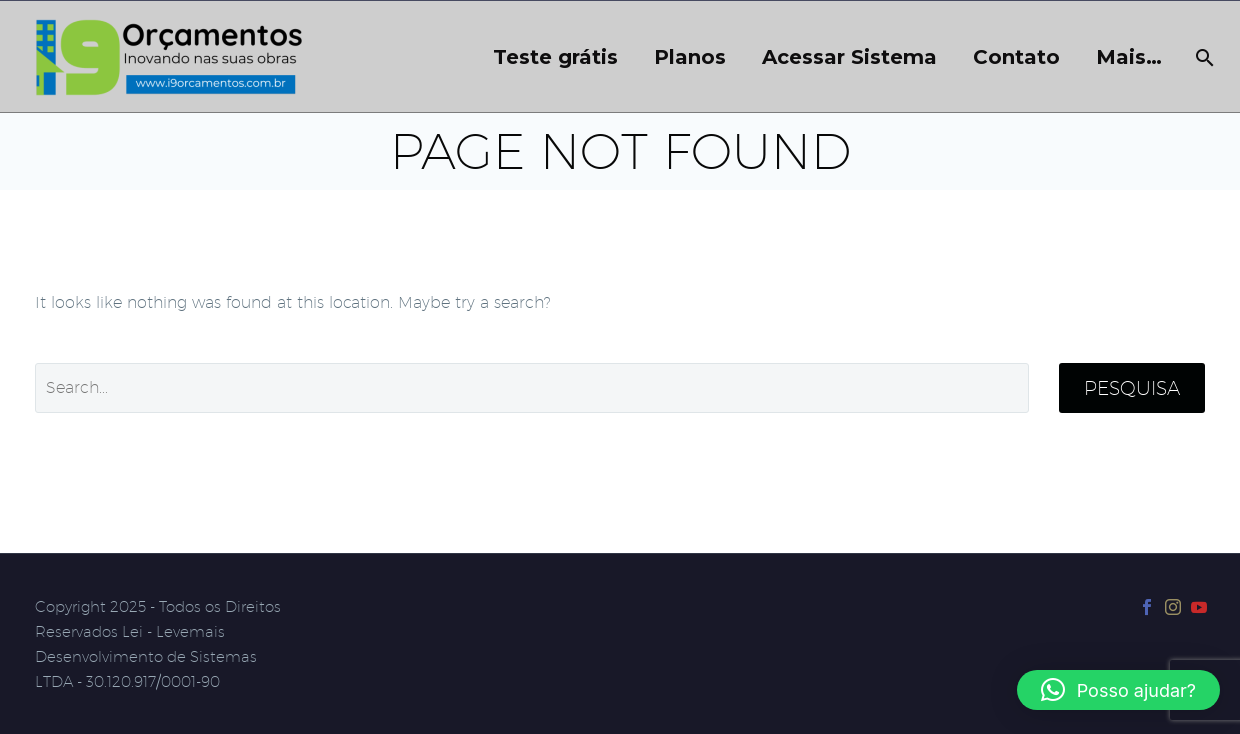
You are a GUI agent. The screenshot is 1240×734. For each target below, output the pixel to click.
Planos (690, 57)
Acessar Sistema (849, 57)
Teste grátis (555, 57)
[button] (1118, 690)
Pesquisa (1132, 388)
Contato (1016, 57)
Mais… (1129, 57)
